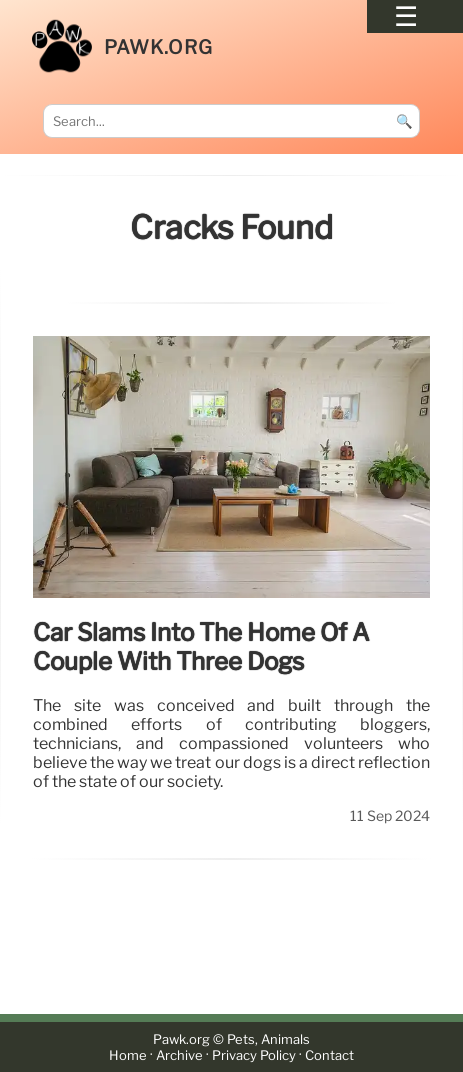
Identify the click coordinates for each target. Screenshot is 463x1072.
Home (128, 1055)
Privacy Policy (254, 1055)
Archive (179, 1055)
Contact (329, 1055)
